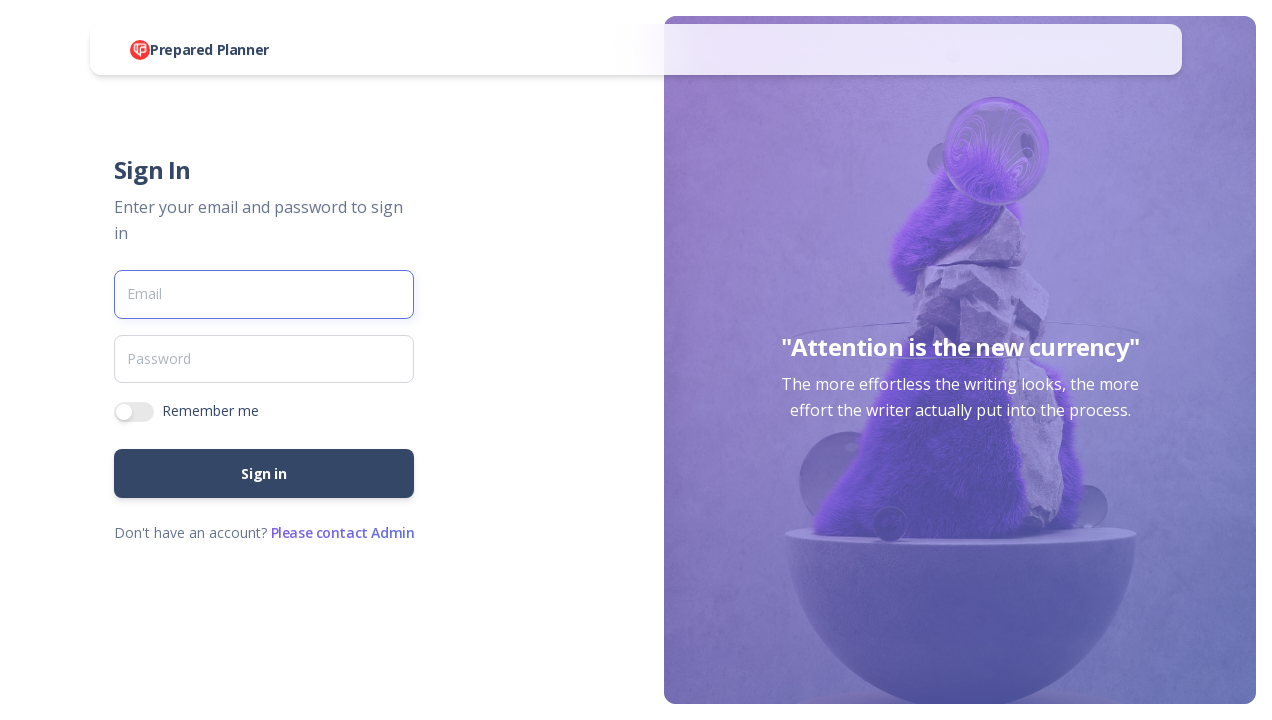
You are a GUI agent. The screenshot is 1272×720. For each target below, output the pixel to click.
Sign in (263, 473)
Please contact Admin (343, 532)
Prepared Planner (209, 49)
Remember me (210, 410)
